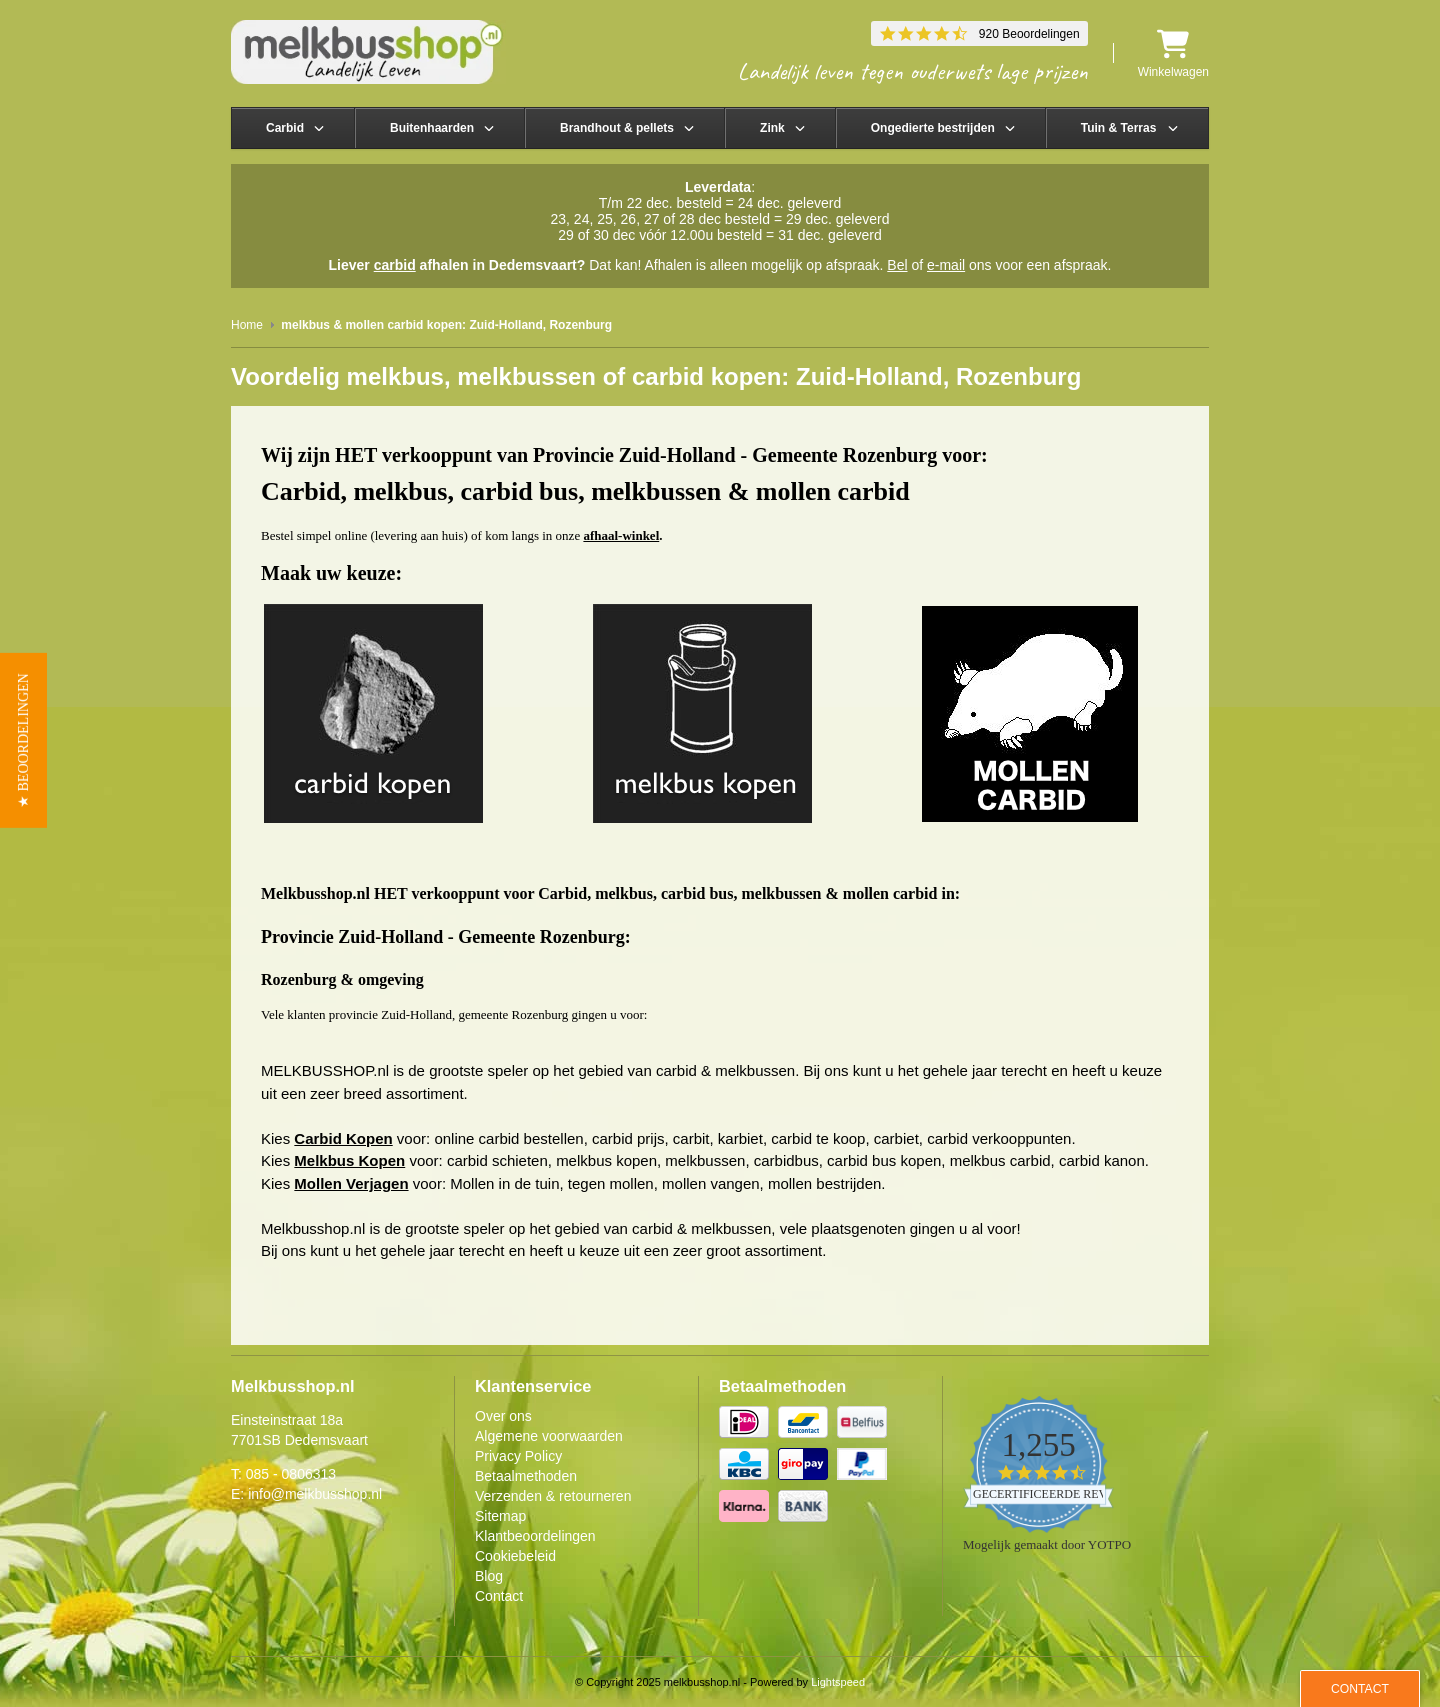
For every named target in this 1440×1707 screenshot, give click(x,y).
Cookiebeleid (515, 1556)
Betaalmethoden (526, 1476)
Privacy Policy (518, 1456)
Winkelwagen (1173, 53)
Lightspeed (838, 1682)
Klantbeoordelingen (535, 1536)
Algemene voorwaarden (549, 1436)
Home (247, 325)
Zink (772, 128)
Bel (897, 265)
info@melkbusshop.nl (315, 1494)
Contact (499, 1596)
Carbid (285, 128)
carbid (395, 265)
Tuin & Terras (1119, 128)
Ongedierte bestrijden (933, 128)
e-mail (946, 265)
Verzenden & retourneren (553, 1496)
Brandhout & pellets (617, 128)
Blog (489, 1576)
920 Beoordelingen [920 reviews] (1029, 34)
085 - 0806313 (291, 1474)
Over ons (503, 1416)
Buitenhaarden (432, 128)
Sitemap (500, 1516)
